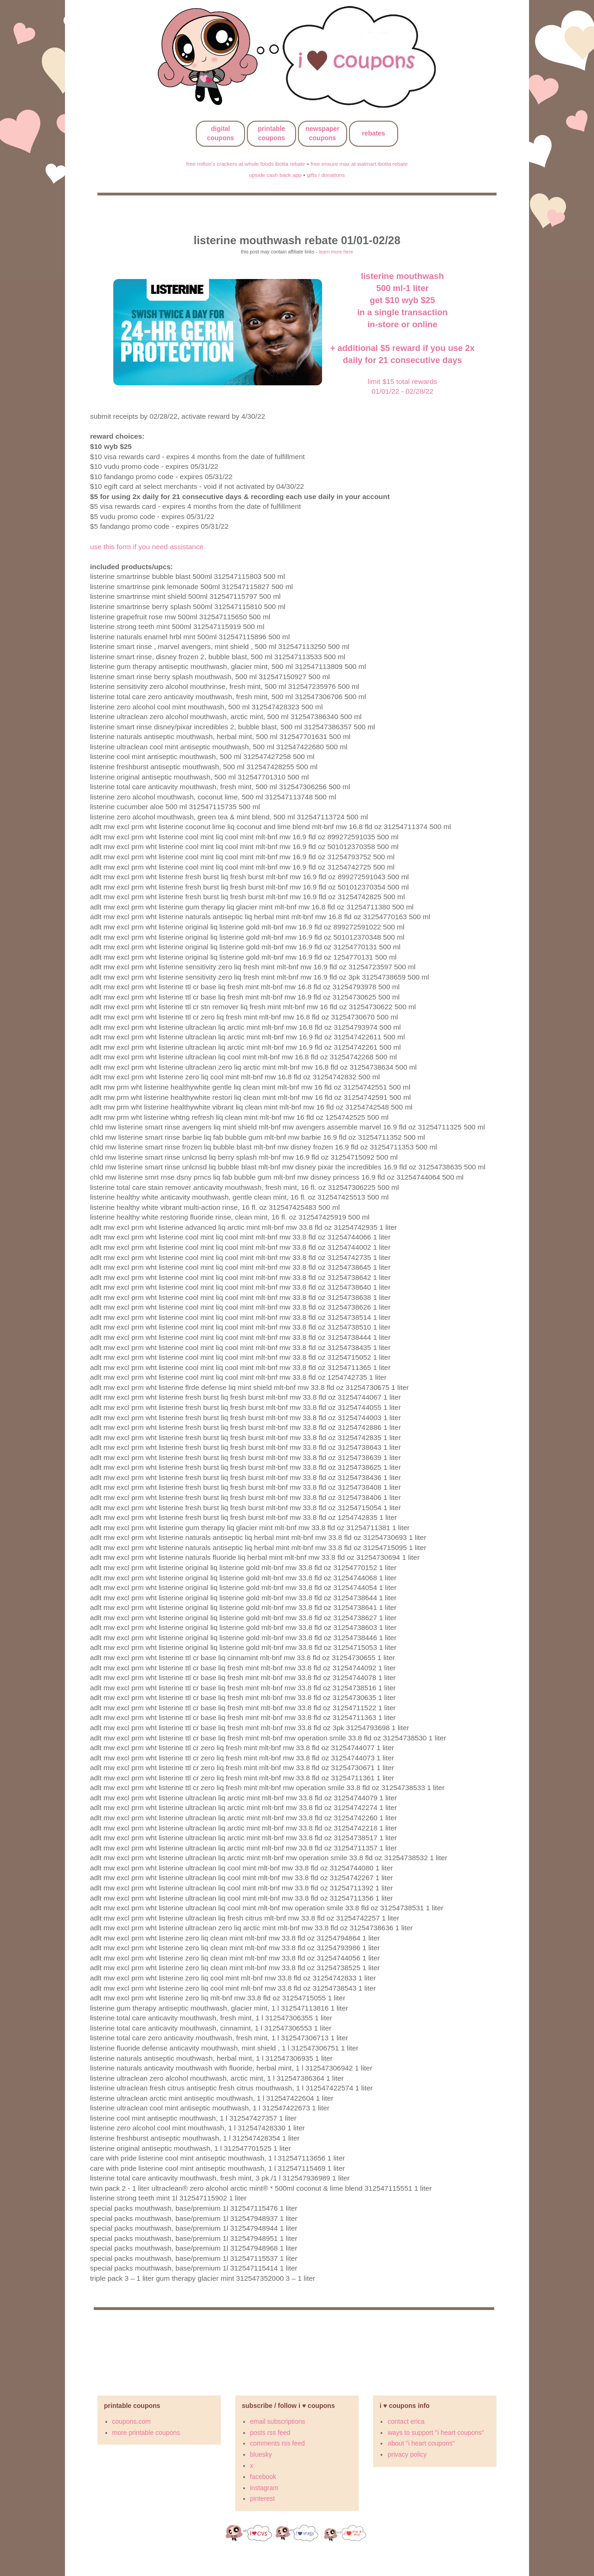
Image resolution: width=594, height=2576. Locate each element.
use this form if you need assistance (147, 547)
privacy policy (406, 2454)
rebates (373, 133)
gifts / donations (326, 175)
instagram (264, 2488)
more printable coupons (146, 2432)
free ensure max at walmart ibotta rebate (358, 164)
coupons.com (131, 2421)
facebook (263, 2476)
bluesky (261, 2454)
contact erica (405, 2421)
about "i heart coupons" (421, 2443)
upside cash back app (275, 175)
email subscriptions (277, 2421)
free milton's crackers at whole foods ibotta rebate (245, 164)
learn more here (336, 251)
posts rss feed (270, 2432)
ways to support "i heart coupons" (435, 2432)
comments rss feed (277, 2443)
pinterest (262, 2498)
